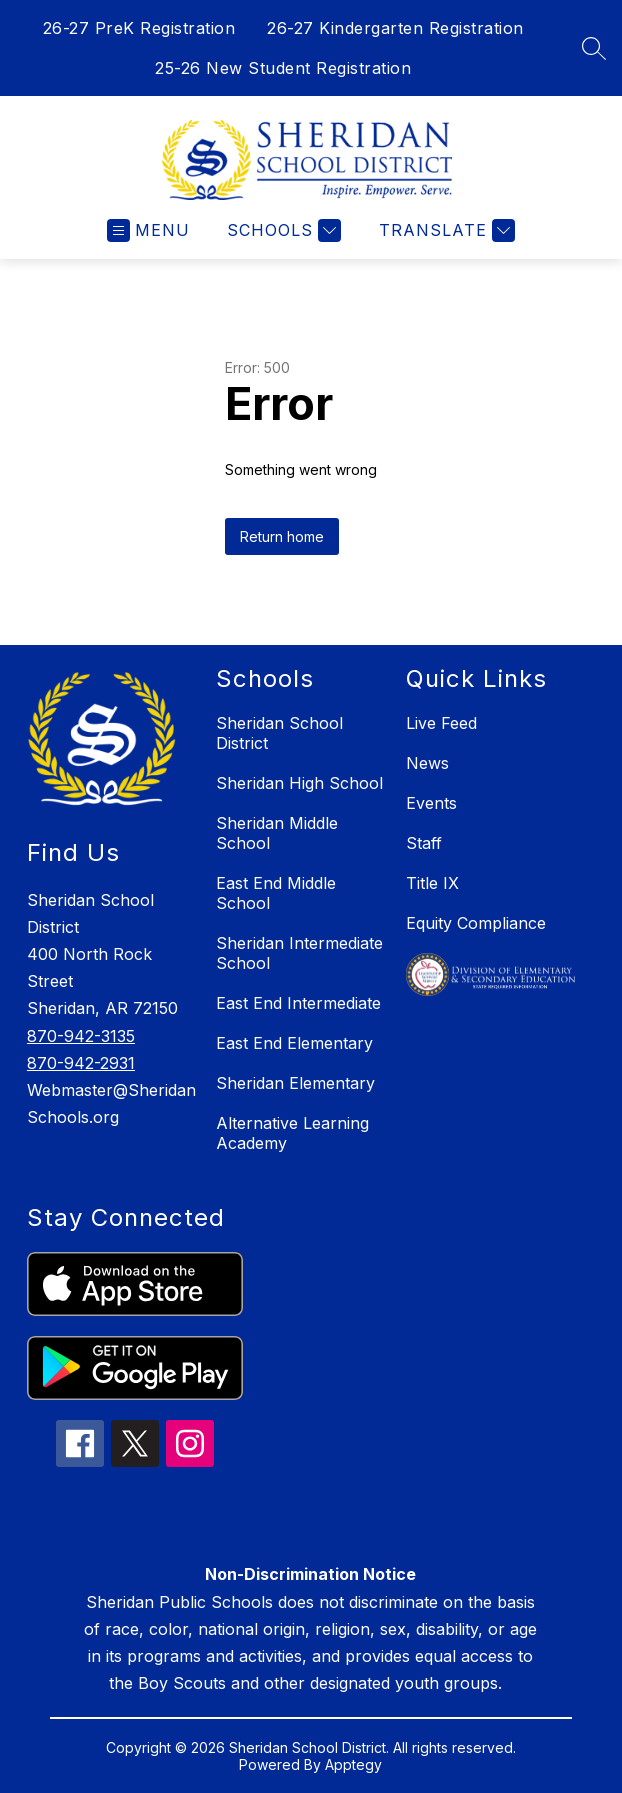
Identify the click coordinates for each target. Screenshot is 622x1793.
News (427, 763)
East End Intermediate (298, 1003)
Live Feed (441, 723)
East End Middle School (276, 893)
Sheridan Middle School (277, 833)
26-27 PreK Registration (139, 28)
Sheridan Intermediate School (299, 953)
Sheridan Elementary (295, 1083)
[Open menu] (148, 230)
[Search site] (594, 48)
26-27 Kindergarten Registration (395, 28)
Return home (282, 536)
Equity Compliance (476, 923)
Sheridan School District (279, 733)
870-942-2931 (81, 1063)
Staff (424, 843)
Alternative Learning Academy (292, 1133)
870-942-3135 (81, 1036)
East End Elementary (294, 1043)
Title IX (432, 883)
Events (431, 803)
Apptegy (353, 1764)
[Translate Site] (444, 230)
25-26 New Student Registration (283, 68)
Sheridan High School (299, 783)
